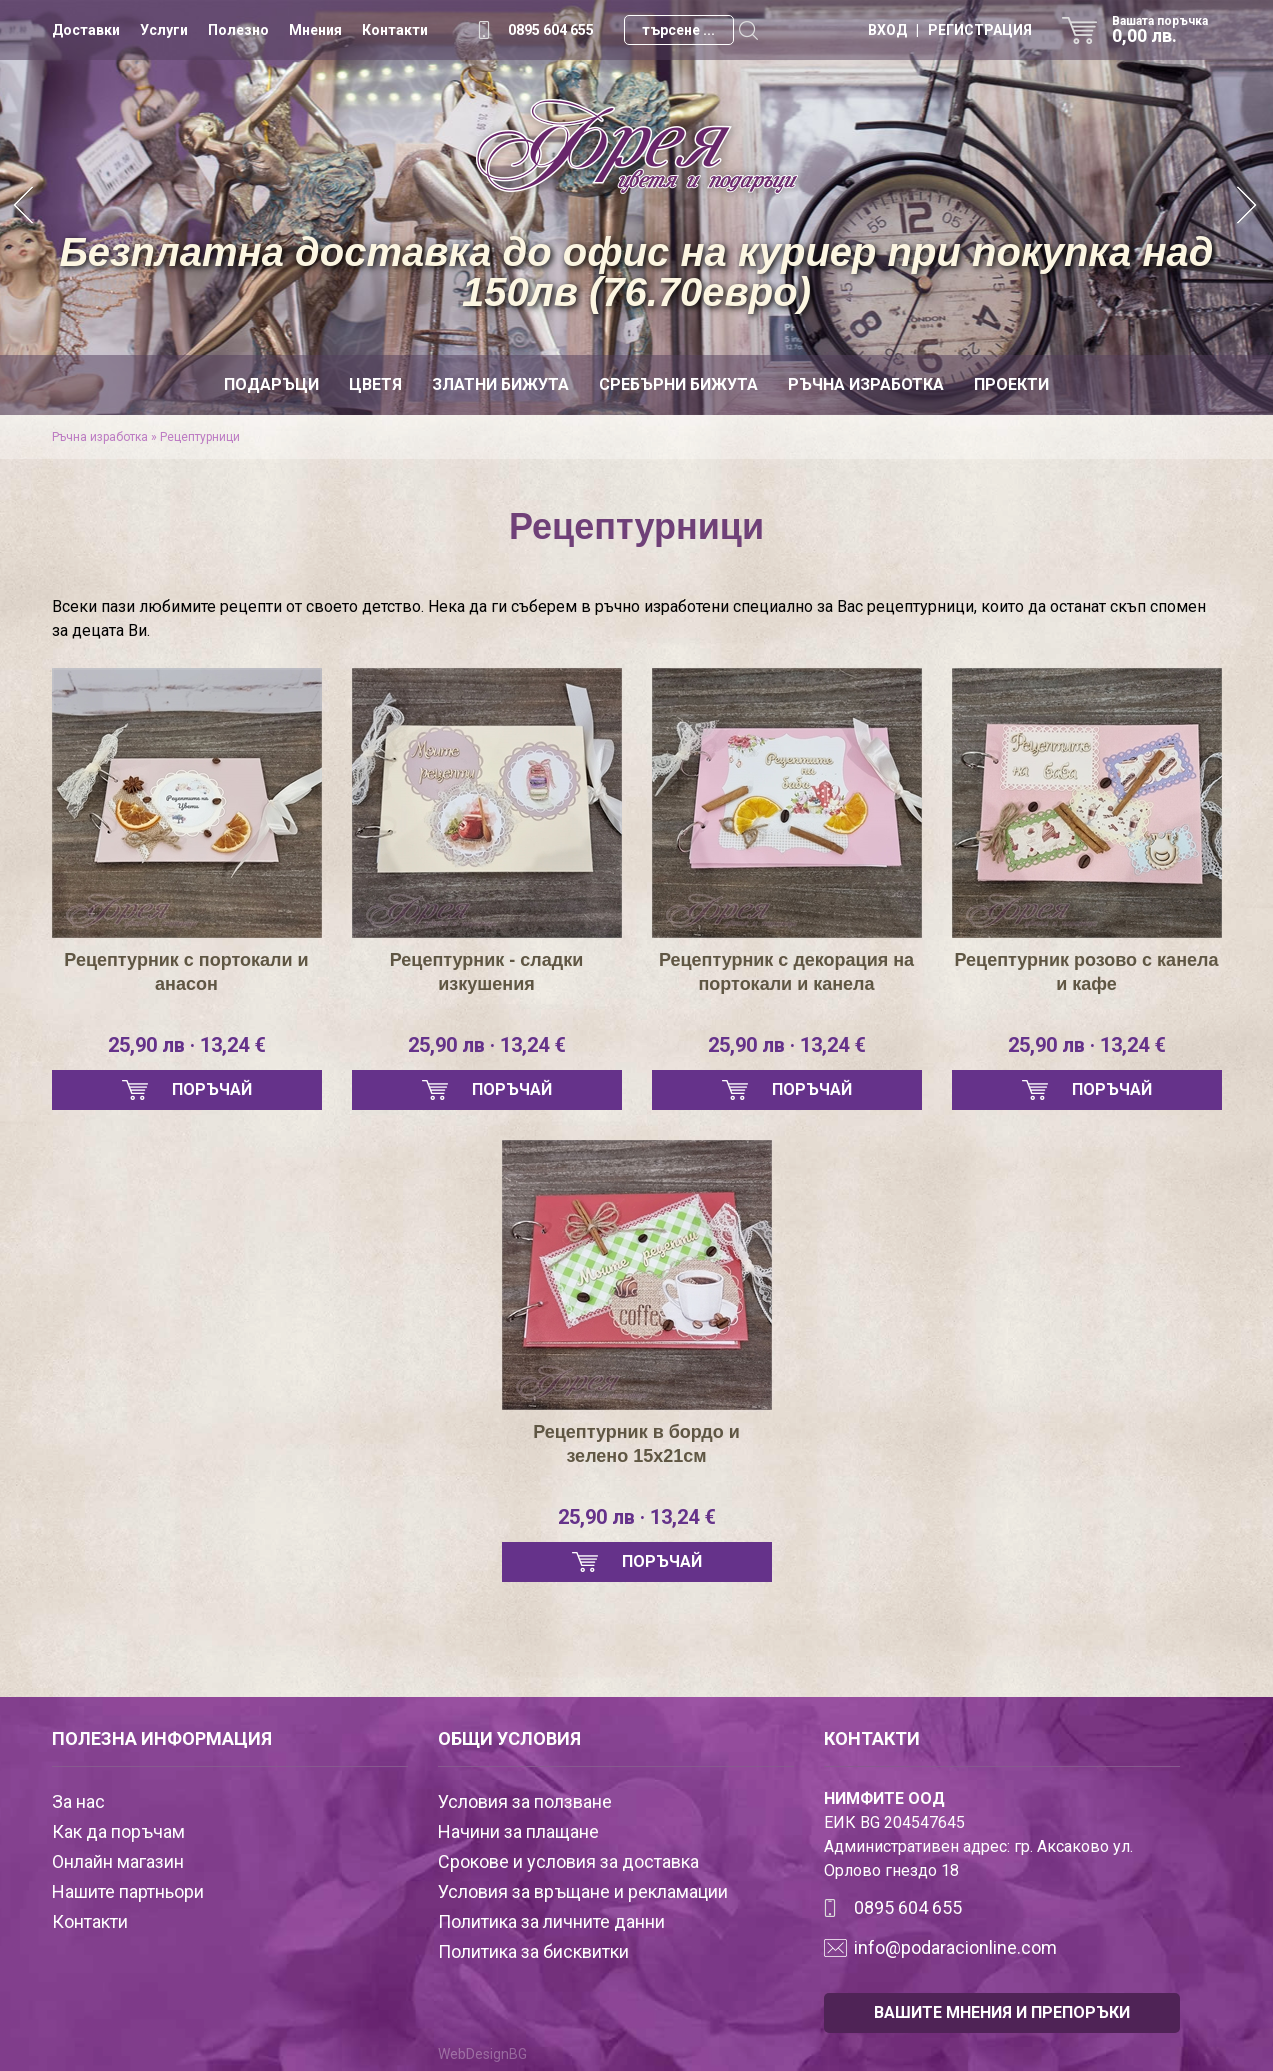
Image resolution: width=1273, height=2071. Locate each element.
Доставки (86, 30)
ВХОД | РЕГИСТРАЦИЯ (950, 30)
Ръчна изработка (866, 384)
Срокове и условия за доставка (568, 1861)
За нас (78, 1801)
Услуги (164, 30)
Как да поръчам (118, 1831)
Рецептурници (200, 437)
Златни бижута (500, 384)
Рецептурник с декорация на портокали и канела (786, 972)
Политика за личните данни (551, 1921)
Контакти (395, 30)
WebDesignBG (482, 2054)
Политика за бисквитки (533, 1951)
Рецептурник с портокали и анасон (186, 972)
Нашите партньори (128, 1891)
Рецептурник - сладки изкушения (486, 972)
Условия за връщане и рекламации (583, 1891)
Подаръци (271, 384)
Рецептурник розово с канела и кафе (1087, 972)
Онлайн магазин (118, 1861)
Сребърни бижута (678, 384)
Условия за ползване (525, 1801)
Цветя (375, 384)
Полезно (238, 30)
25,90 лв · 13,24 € (187, 1045)
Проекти (1011, 384)
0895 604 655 (551, 30)
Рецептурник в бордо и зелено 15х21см (636, 1444)
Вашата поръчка (1167, 30)
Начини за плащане (518, 1831)
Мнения (315, 30)
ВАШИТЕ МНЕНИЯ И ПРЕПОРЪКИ (1002, 2012)
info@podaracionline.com (955, 1947)
